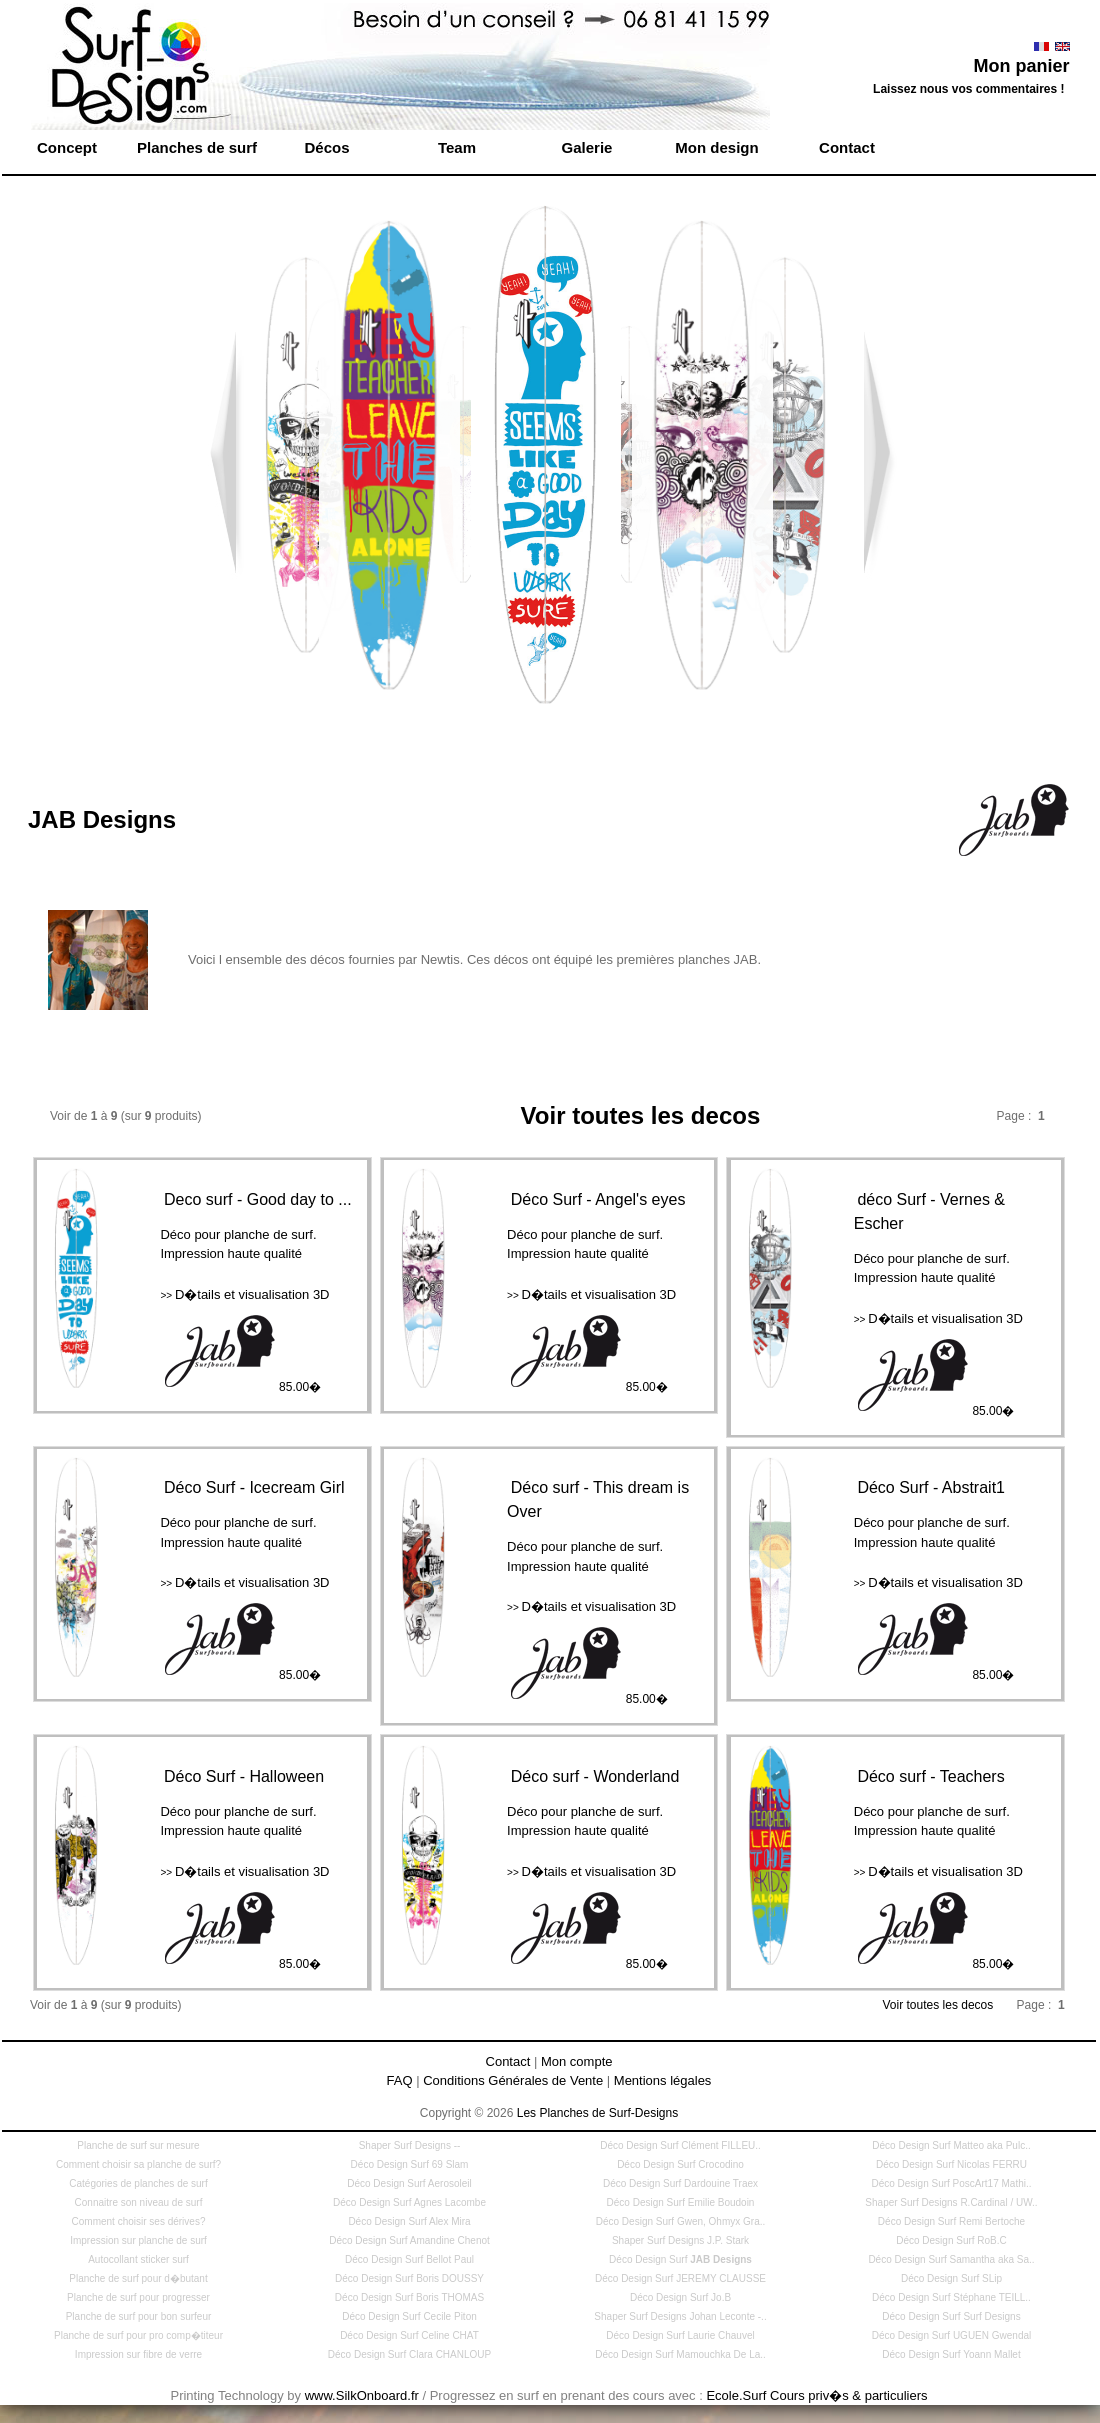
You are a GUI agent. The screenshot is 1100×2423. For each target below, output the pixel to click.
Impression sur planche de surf (138, 2240)
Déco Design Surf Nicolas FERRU (951, 2164)
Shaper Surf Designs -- (410, 2145)
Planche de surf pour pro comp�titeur (138, 2335)
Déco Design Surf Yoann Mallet (951, 2354)
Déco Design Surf (680, 2259)
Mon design (716, 147)
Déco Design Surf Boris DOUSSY (409, 2278)
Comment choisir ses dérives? (139, 2221)
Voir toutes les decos (940, 2005)
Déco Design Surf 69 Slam (410, 2164)
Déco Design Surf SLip (951, 2278)
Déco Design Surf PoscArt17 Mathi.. (951, 2183)
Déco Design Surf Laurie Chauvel (680, 2335)
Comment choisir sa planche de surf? (138, 2164)
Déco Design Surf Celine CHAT (409, 2335)
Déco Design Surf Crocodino (680, 2164)
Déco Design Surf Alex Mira (409, 2221)
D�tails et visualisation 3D (244, 1294)
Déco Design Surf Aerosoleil (409, 2183)
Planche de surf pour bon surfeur (139, 2316)
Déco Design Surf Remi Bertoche (951, 2221)
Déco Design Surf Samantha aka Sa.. (951, 2259)
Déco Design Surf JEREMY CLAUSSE (680, 2278)
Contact (847, 147)
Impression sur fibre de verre (138, 2354)
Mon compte (577, 2061)
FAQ (400, 2080)
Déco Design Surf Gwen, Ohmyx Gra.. (681, 2221)
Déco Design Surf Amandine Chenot (409, 2240)
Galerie (587, 147)
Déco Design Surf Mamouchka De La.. (680, 2354)
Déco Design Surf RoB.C (951, 2240)
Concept (67, 147)
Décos (326, 147)
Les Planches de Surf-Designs (597, 2113)
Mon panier (1021, 66)
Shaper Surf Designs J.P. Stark (680, 2240)
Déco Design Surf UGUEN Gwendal (952, 2335)
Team (457, 147)
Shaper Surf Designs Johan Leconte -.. (680, 2316)
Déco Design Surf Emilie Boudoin (681, 2202)
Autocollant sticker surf (138, 2259)
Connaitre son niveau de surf (139, 2202)
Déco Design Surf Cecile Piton (409, 2316)
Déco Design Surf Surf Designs (951, 2316)
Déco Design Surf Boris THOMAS (409, 2297)
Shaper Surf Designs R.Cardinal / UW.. (951, 2202)
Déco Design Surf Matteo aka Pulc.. (951, 2145)
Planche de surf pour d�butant (138, 2278)
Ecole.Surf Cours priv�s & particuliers (816, 2395)
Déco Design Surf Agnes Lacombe (409, 2202)
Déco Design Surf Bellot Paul (409, 2259)
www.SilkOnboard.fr (362, 2395)
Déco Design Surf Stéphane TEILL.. (951, 2297)
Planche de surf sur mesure (138, 2145)
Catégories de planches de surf (138, 2183)
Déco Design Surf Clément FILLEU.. (680, 2145)
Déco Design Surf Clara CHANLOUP (409, 2354)
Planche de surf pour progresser (138, 2297)
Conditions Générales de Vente (513, 2080)
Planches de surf (197, 147)
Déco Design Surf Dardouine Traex (680, 2183)
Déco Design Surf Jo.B (680, 2297)
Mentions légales (663, 2080)
